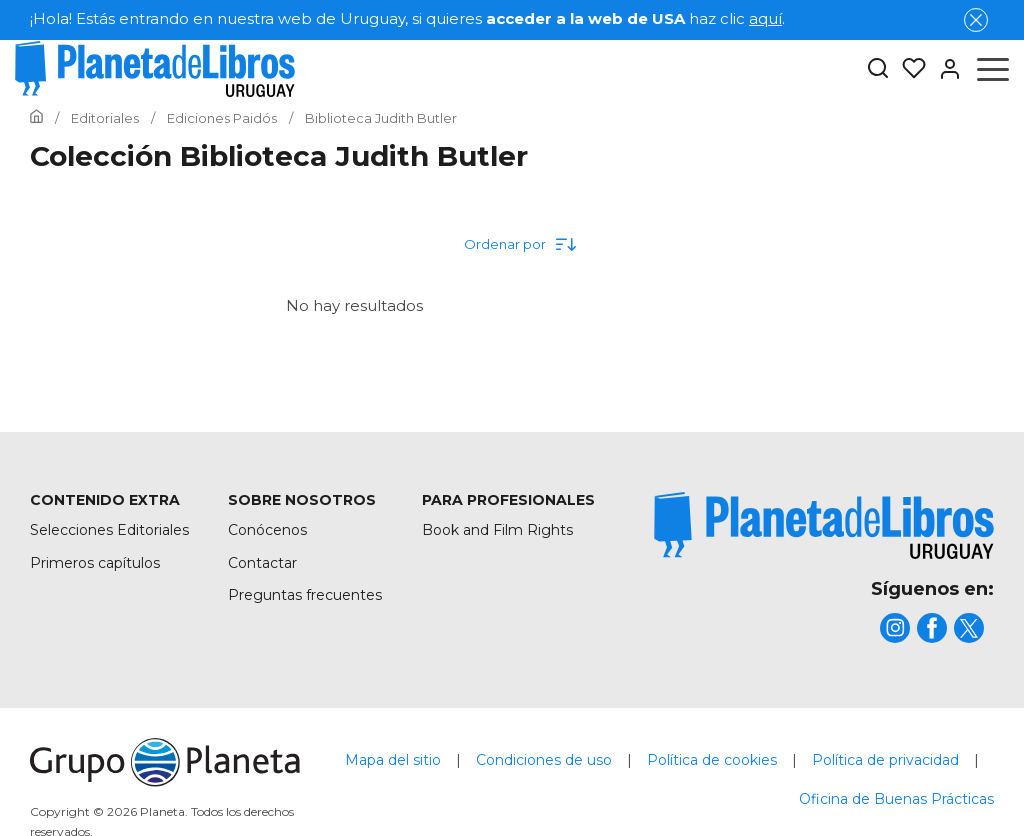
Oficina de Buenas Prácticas (896, 799)
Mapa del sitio (393, 760)
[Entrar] (944, 69)
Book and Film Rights (497, 530)
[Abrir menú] (993, 69)
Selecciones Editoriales (109, 530)
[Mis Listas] (908, 69)
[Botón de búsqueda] (878, 69)
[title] (824, 525)
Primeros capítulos (95, 563)
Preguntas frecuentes (305, 595)
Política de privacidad (885, 760)
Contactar (262, 563)
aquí (765, 18)
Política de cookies (712, 760)
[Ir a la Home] (36, 118)
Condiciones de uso (544, 760)
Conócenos (267, 530)
